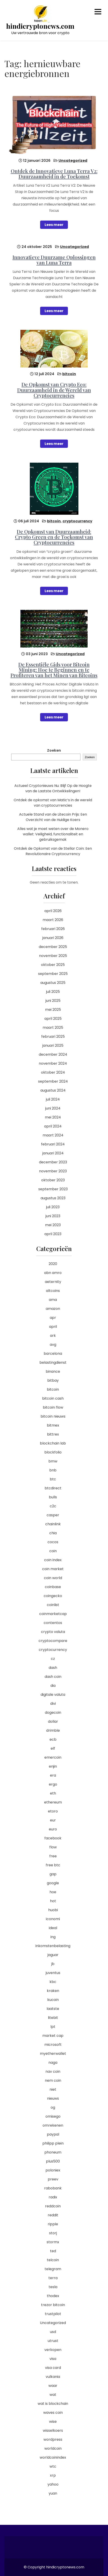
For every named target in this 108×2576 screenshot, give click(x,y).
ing (53, 1936)
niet (53, 2089)
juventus (53, 1972)
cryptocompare (53, 1640)
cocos (53, 1542)
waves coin (53, 2412)
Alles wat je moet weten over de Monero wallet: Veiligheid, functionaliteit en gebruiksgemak (53, 834)
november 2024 (53, 1063)
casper (53, 1515)
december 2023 (53, 1162)
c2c (53, 1506)
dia (53, 1685)
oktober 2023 (53, 1180)
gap (53, 1874)
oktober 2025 (53, 964)
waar (52, 2385)
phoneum (52, 2152)
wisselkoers (53, 2430)
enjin (53, 1766)
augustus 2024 (53, 1090)
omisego (52, 2116)
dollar (53, 1721)
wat (53, 2394)
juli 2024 (53, 1099)
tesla (53, 2286)
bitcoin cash (53, 1398)
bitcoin (69, 373)
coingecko (53, 1595)
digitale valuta (53, 1694)
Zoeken (54, 750)
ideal (53, 1927)
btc (53, 1479)
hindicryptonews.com (40, 26)
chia (53, 1533)
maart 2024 (53, 1135)
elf (53, 1748)
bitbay (53, 1380)
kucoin (53, 1999)
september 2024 (53, 1081)
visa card (53, 2367)
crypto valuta (53, 1631)
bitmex (53, 1425)
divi (53, 1703)
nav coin (52, 2071)
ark (53, 1335)
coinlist (53, 1604)
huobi (53, 1910)
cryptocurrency (77, 521)
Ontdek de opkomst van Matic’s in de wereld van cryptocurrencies (53, 802)
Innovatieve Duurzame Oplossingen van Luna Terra (54, 260)
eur (53, 1820)
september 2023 (53, 1189)
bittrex (53, 1434)
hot (53, 1901)
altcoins (53, 1290)
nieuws (53, 2098)
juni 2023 (52, 1216)
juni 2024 (52, 1108)
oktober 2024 (53, 1072)
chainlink (53, 1524)
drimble (53, 1730)
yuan (53, 2493)
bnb (52, 1470)
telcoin (53, 2260)
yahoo (53, 2484)
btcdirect (53, 1488)
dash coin (53, 1676)
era (53, 1775)
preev (53, 2179)
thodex (53, 2295)
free (53, 1856)
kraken (53, 1990)
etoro (53, 1811)
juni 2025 (52, 1000)
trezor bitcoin (53, 2304)
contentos (53, 1622)
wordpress (52, 2439)
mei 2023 (53, 1225)
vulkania (53, 2376)
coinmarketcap (53, 1613)
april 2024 (53, 1126)
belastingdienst (53, 1362)
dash (53, 1667)
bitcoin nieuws (53, 1416)
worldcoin (53, 2448)
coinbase (53, 1586)
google (53, 1883)
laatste (53, 2008)
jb (52, 1963)
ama (53, 1299)
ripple (53, 2224)
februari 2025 (53, 1036)
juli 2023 (53, 1207)
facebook (52, 1838)
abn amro (53, 1272)
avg (53, 1344)
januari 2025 (52, 1045)
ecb (53, 1739)
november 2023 (53, 1171)
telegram (53, 2269)
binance (53, 1371)
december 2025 (53, 946)
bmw (52, 1461)
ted (53, 2251)
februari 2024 (53, 1144)
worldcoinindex (53, 2457)
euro (53, 1829)
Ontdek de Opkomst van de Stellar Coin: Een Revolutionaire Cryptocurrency (53, 851)
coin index (53, 1560)
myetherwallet (53, 2053)
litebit (53, 2017)
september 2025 (53, 973)
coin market (53, 1568)
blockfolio (53, 1452)
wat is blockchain (53, 2403)
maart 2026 (53, 919)
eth (53, 1793)
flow (53, 1847)
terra (53, 2278)
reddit (53, 2215)
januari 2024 (53, 1153)
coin (53, 1551)
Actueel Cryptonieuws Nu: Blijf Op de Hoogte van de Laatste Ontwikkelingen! (53, 788)
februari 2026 (53, 928)
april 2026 (53, 910)
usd (53, 2331)
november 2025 (53, 955)
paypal (53, 2134)
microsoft (53, 2044)
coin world (53, 1577)
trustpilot (53, 2313)
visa (53, 2358)
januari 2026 (52, 937)
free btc (53, 1865)
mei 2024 (53, 1117)
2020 (53, 1263)
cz (53, 1658)
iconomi (53, 1919)
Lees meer (54, 224)
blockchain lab (53, 1443)
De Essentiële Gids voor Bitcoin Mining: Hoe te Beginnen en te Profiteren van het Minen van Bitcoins (54, 669)
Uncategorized (72, 160)
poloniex (52, 2170)
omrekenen (53, 2125)
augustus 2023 (53, 1198)
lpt (52, 2026)
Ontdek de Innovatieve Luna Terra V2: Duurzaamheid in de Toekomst (54, 174)
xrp (53, 2475)
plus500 (53, 2161)
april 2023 (52, 1234)
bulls (53, 1497)
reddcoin (53, 2206)
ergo (53, 1784)
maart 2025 (53, 1027)
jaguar (53, 1954)
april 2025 (53, 1018)
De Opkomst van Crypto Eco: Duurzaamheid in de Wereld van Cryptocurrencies (54, 389)
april (53, 1326)
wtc (53, 2466)
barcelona (53, 1353)
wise (53, 2421)
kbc (53, 1981)
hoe (53, 1892)
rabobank (53, 2188)
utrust (53, 2340)
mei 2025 (53, 1009)
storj (53, 2233)
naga (52, 2062)
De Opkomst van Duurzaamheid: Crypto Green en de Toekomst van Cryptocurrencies (54, 537)
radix (53, 2197)
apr (53, 1317)
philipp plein (53, 2143)
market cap (52, 2035)
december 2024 (53, 1054)
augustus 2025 (52, 982)
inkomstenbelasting (52, 1945)
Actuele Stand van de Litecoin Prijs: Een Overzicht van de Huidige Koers (53, 817)
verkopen (52, 2349)
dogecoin (53, 1712)
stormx (53, 2242)
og (53, 2107)
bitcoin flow (53, 1407)
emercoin (52, 1757)
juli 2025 (53, 991)
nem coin (53, 2080)
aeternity (53, 1281)
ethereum (53, 1802)
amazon (53, 1308)
